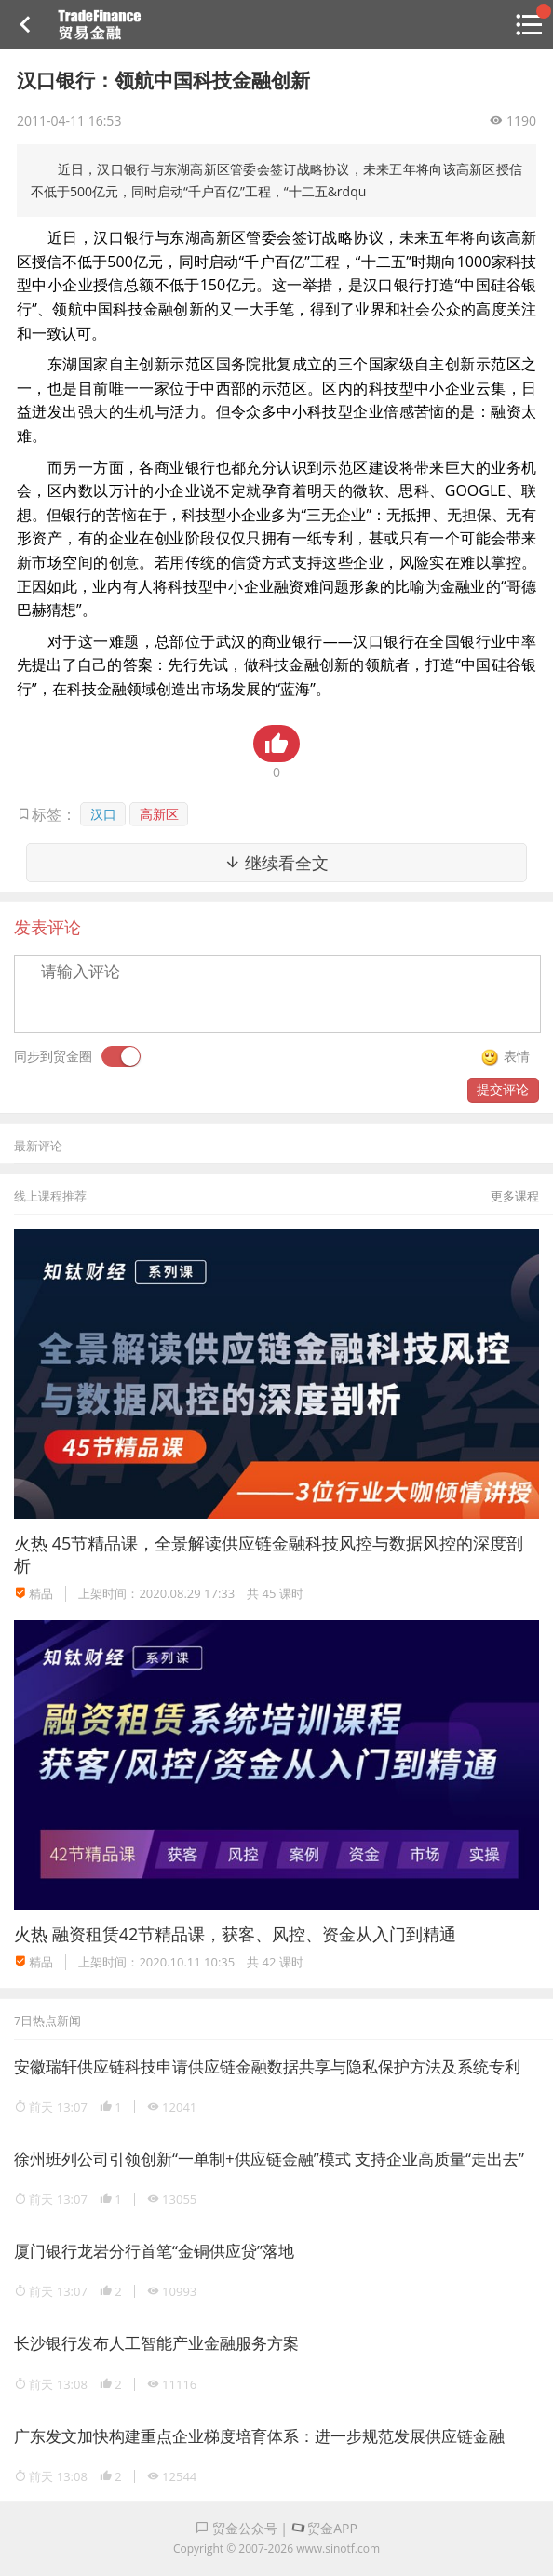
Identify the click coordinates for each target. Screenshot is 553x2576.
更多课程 (515, 1195)
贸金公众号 (236, 2528)
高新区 (159, 814)
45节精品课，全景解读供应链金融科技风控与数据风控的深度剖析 (268, 1554)
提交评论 (503, 1089)
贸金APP (324, 2528)
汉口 (103, 814)
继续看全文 (277, 863)
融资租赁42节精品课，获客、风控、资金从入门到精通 (254, 1934)
